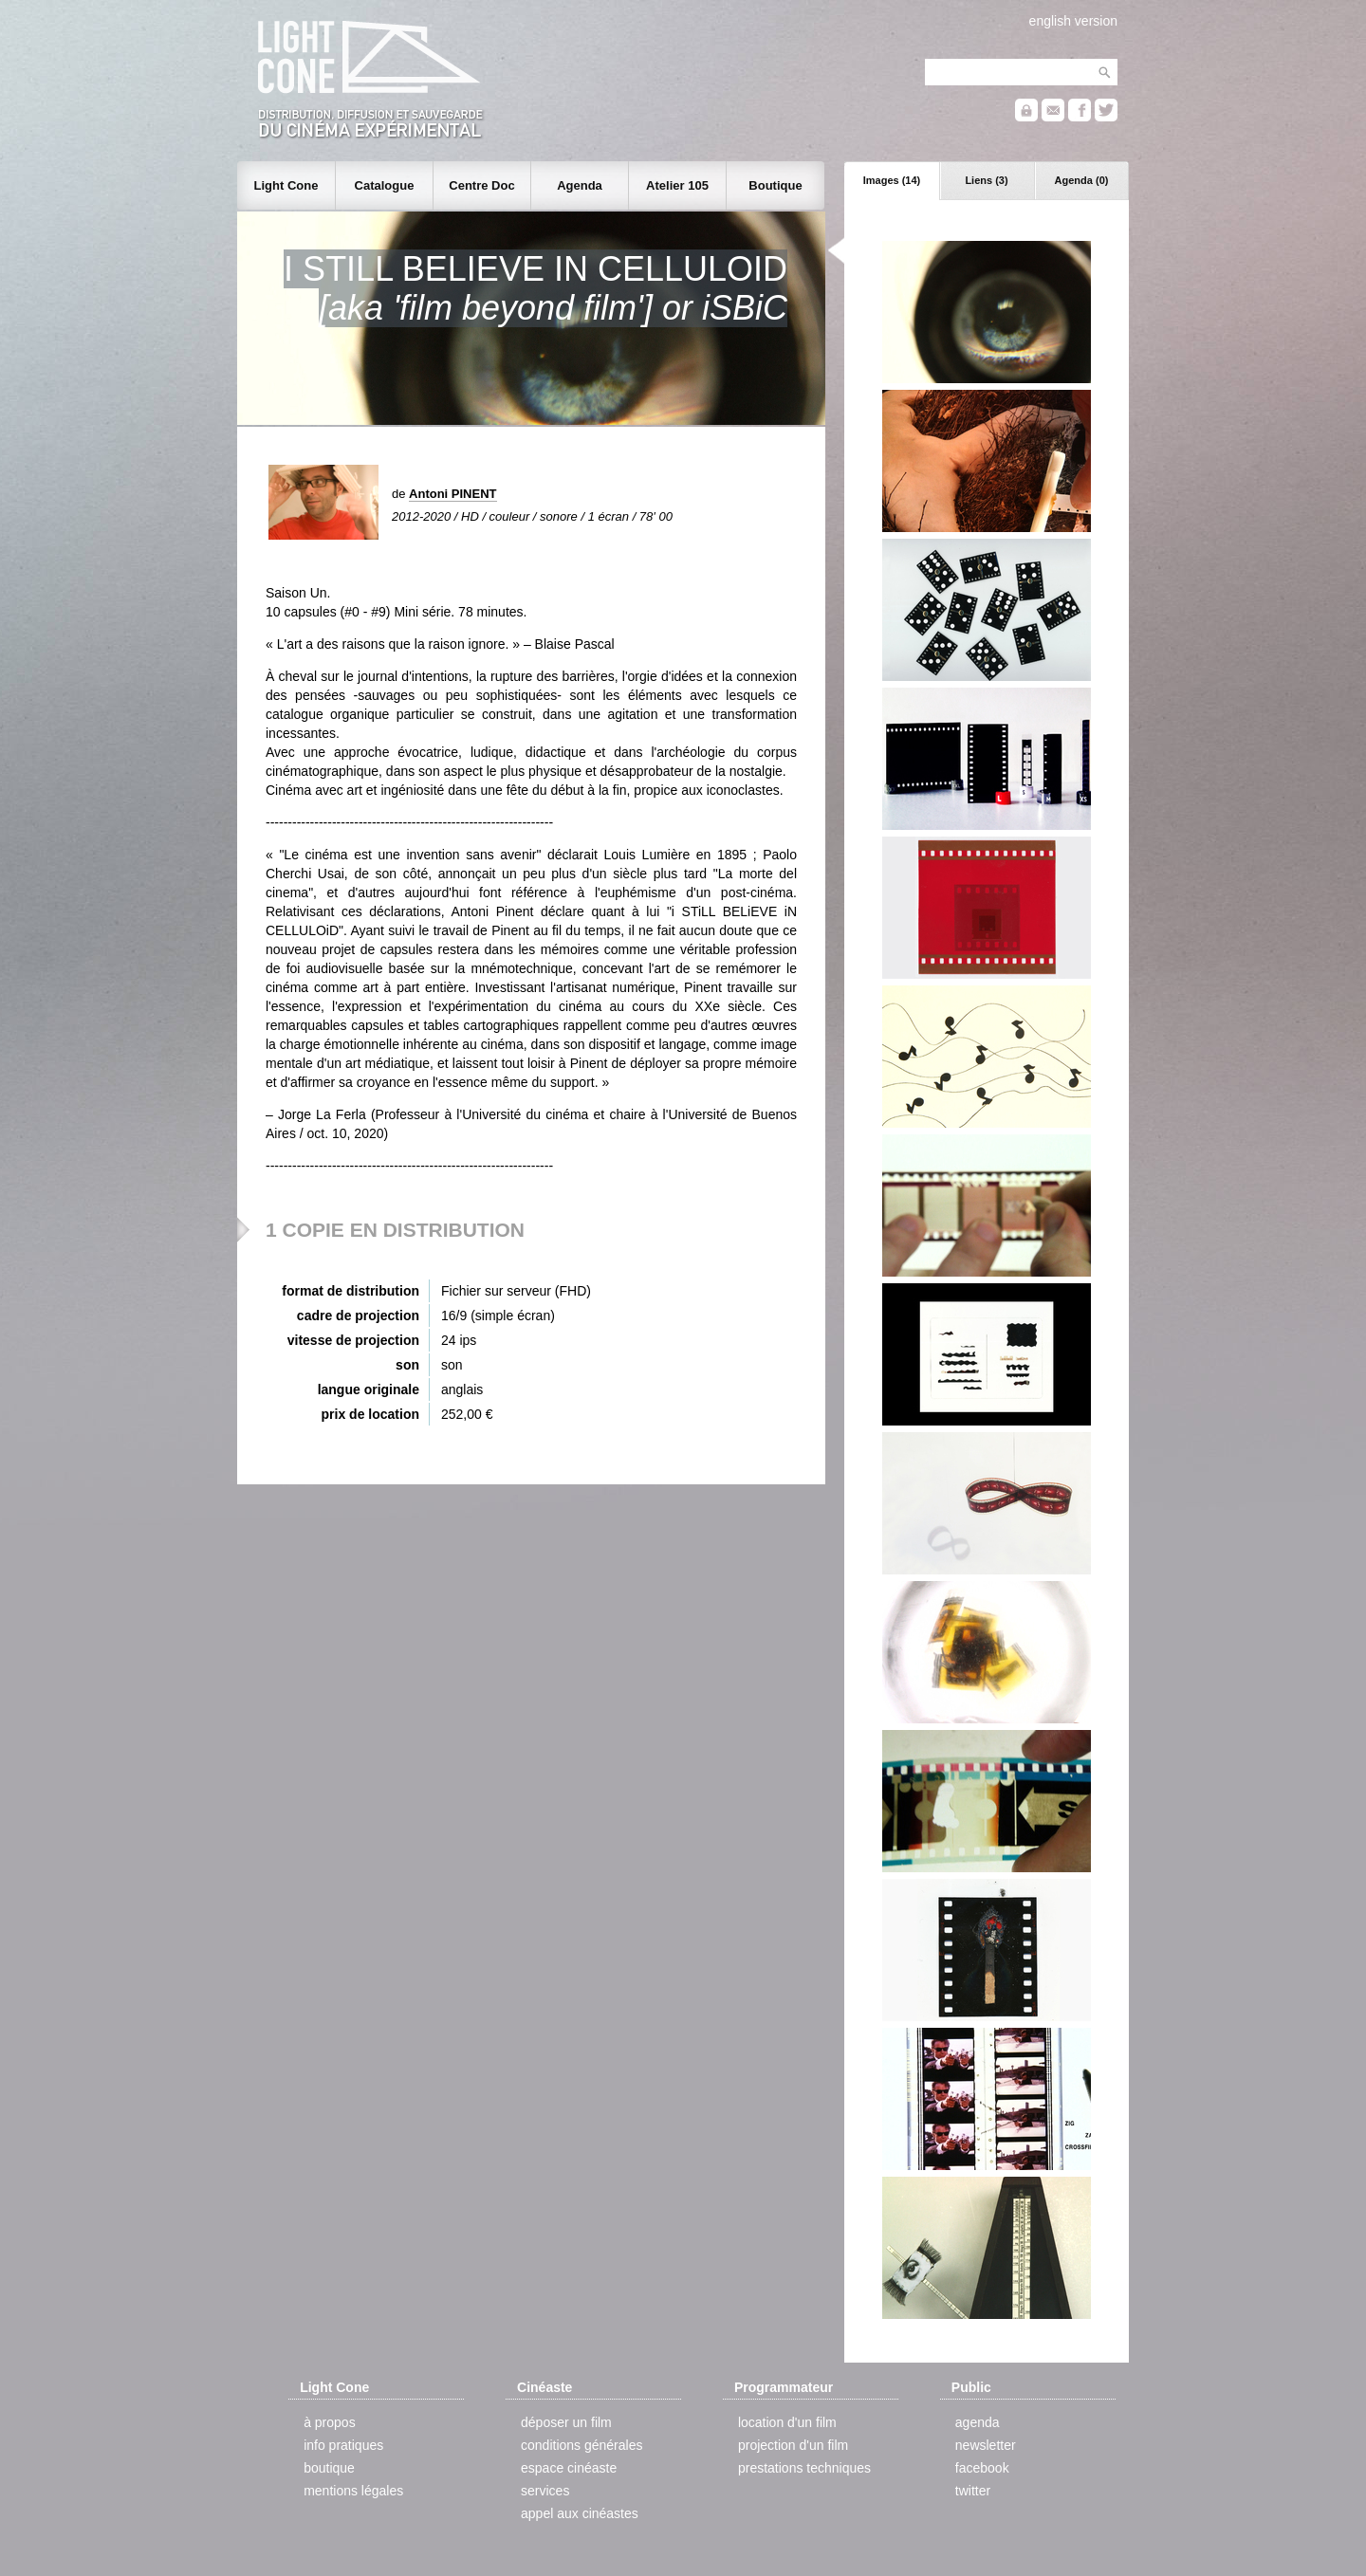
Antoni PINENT (452, 494)
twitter (972, 2490)
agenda (977, 2422)
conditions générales (581, 2445)
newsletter (985, 2445)
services (545, 2490)
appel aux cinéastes (579, 2513)
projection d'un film (793, 2445)
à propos (329, 2422)
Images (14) (892, 180)
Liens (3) (986, 180)
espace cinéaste (569, 2467)
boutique (329, 2467)
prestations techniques (804, 2467)
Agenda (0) (1082, 180)
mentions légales (353, 2490)
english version (1073, 20)
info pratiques (343, 2445)
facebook (982, 2467)
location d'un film (787, 2422)
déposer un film (566, 2422)
